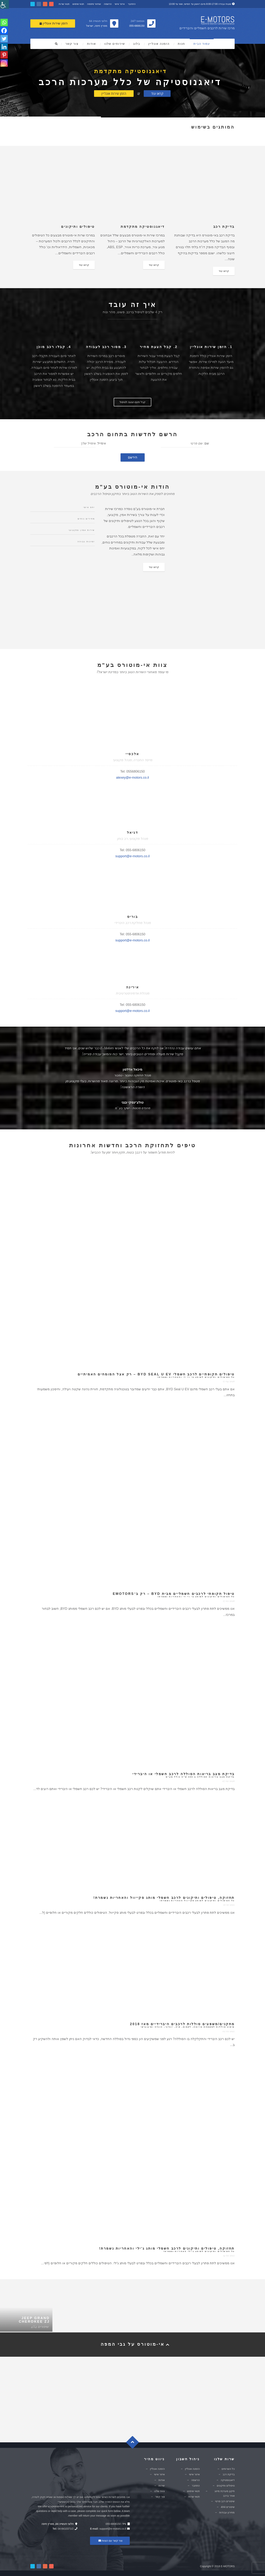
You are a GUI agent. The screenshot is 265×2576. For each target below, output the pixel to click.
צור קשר (72, 43)
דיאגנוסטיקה (228, 2480)
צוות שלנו (159, 2491)
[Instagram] (4, 63)
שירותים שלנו (114, 43)
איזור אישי (120, 4)
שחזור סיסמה (94, 4)
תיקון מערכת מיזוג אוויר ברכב (225, 2493)
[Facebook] (4, 30)
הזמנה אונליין (158, 43)
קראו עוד (157, 93)
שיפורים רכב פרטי (225, 2501)
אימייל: (101, 443)
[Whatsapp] (4, 22)
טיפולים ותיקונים (226, 2485)
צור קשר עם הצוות (109, 2540)
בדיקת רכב (229, 2474)
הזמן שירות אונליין (54, 23)
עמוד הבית (201, 43)
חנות (181, 43)
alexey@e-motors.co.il (132, 777)
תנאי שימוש (78, 4)
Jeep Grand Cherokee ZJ (34, 2320)
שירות (161, 2485)
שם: (206, 443)
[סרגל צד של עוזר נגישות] (4, 4)
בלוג (136, 43)
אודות (91, 43)
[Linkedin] (4, 46)
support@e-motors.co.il (132, 856)
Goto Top (134, 2443)
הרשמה (108, 4)
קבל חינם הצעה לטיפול (133, 402)
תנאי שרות (64, 4)
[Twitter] (4, 38)
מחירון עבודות (227, 2512)
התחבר (132, 4)
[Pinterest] (4, 55)
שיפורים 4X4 (40, 2326)
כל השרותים (228, 2468)
